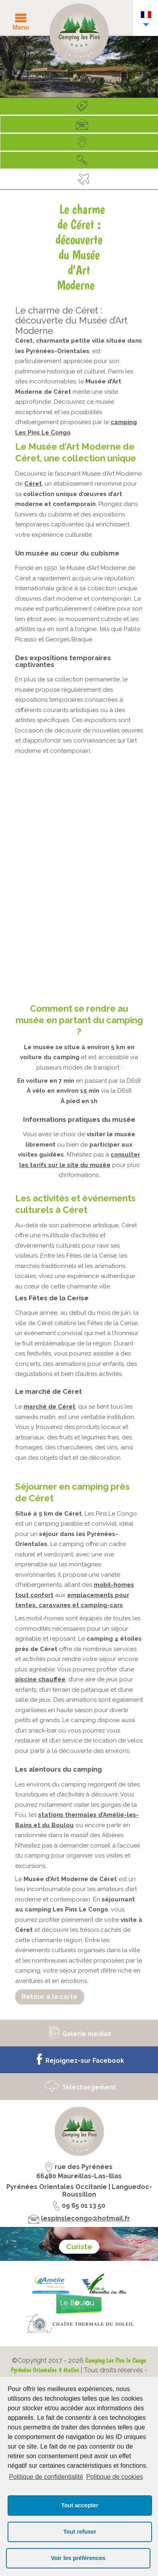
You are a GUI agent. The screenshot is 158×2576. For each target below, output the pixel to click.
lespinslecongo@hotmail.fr (85, 2218)
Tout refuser (80, 2531)
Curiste (79, 2247)
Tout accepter (79, 2505)
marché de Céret (49, 1406)
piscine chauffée (40, 1679)
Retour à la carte (49, 1996)
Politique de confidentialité (46, 2476)
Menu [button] (20, 27)
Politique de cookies (114, 2476)
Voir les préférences (78, 2558)
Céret (33, 483)
